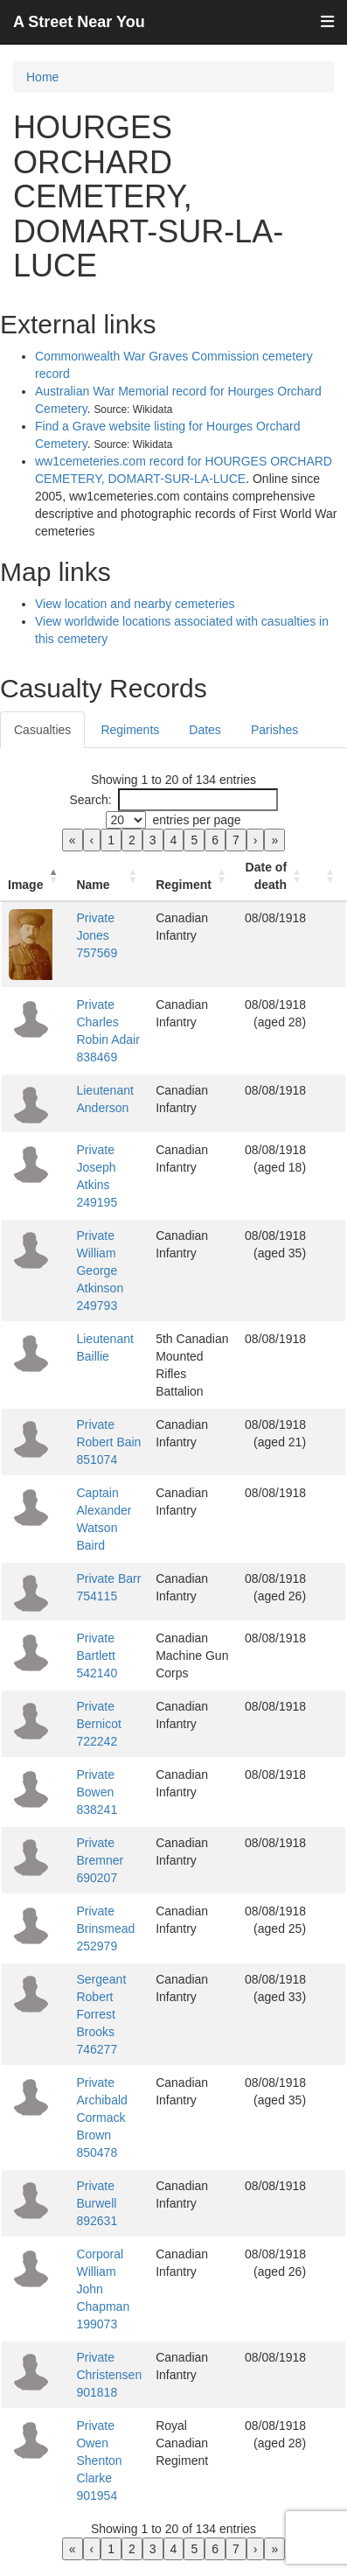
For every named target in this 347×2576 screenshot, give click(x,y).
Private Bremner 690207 (99, 1860)
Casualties (42, 730)
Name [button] (92, 885)
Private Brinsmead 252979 (105, 1928)
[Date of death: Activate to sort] (275, 876)
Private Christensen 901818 (109, 2374)
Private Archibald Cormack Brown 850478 (101, 2118)
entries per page (196, 820)
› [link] (255, 840)
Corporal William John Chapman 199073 (102, 2289)
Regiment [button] (184, 885)
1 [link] (111, 840)
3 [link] (152, 840)
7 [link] (235, 840)
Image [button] (25, 885)
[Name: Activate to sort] (109, 876)
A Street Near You (79, 22)
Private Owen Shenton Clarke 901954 (98, 2460)
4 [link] (173, 840)
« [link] (72, 840)
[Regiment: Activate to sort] (193, 876)
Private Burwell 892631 (96, 2203)
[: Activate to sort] (329, 876)
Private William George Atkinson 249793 (99, 1270)
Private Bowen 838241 (96, 1792)
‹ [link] (92, 840)
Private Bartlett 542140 (96, 1655)
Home (42, 77)
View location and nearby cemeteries (135, 604)
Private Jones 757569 (96, 935)
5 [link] (194, 840)
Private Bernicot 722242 (98, 1723)
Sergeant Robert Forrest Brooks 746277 (101, 2014)
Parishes (274, 730)
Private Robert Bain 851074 (108, 1442)
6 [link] (215, 840)
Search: (90, 800)
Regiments (130, 730)
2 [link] (131, 840)
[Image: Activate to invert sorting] (35, 876)
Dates (205, 730)
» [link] (274, 840)
